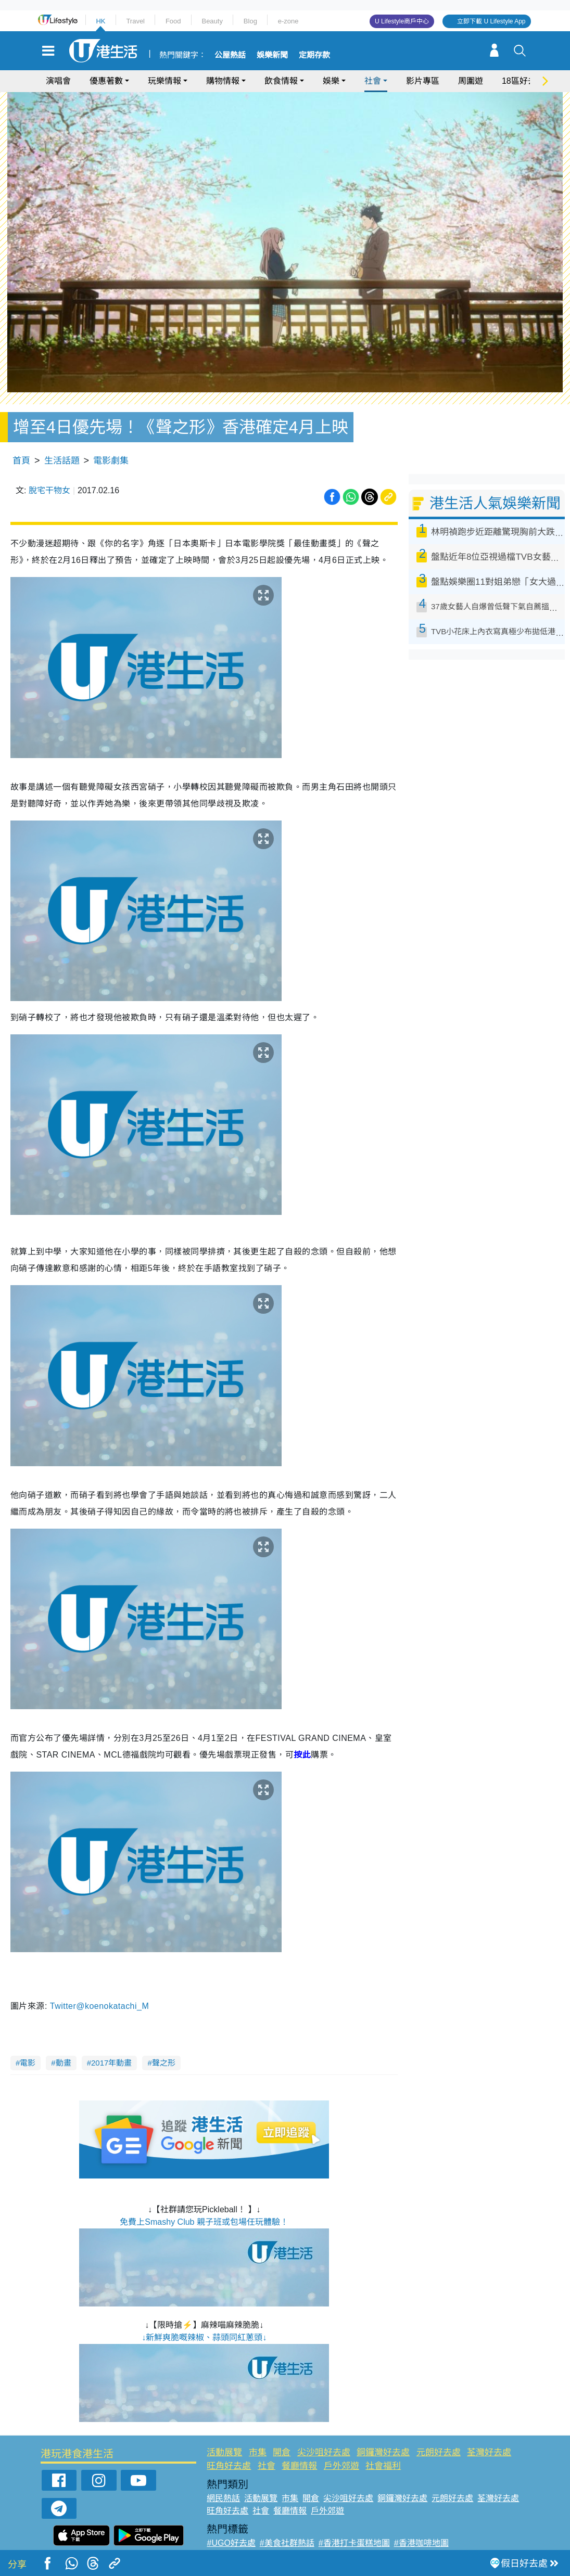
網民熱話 (223, 2474)
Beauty (211, 21)
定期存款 (314, 55)
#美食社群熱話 (287, 2519)
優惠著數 (106, 80)
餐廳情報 (299, 2442)
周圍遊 (470, 80)
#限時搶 (300, 2532)
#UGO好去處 (231, 2519)
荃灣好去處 (489, 2429)
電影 (27, 2039)
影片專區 (422, 80)
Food (173, 21)
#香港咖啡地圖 (421, 2519)
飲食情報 (281, 80)
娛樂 (331, 80)
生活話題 (62, 437)
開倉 (281, 2429)
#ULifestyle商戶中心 (424, 2532)
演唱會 (58, 80)
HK (100, 21)
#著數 (476, 2532)
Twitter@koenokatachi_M (100, 1982)
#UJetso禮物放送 (352, 2532)
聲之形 (163, 2039)
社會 (372, 80)
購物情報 (222, 80)
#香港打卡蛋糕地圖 (354, 2519)
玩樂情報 (164, 80)
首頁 (21, 437)
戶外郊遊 (341, 2442)
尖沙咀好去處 (323, 2429)
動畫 (63, 2039)
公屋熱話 (230, 55)
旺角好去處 (229, 2442)
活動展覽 (224, 2429)
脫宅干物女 (49, 467)
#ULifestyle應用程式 (244, 2532)
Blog (250, 21)
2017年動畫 (111, 2039)
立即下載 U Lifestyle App (491, 21)
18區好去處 (523, 80)
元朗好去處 (438, 2429)
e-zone (288, 21)
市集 (258, 2429)
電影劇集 (111, 437)
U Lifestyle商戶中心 (402, 21)
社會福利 (383, 2442)
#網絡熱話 (226, 2544)
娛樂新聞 (272, 55)
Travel (135, 21)
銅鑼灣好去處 (383, 2429)
